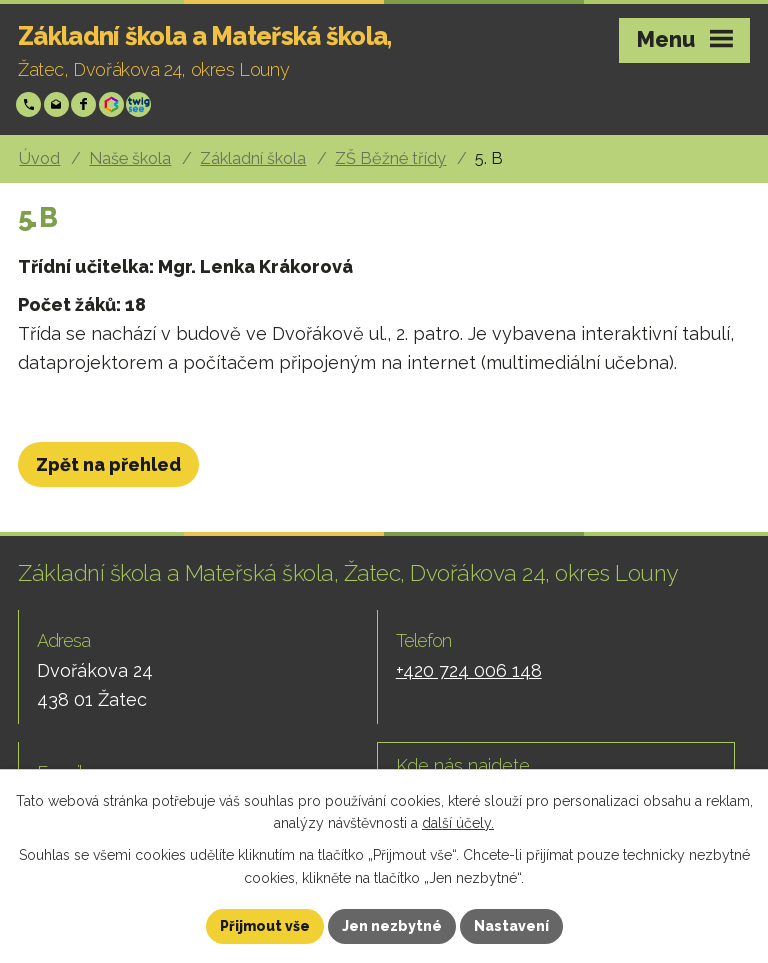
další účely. (458, 824)
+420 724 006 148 (30, 104)
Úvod (39, 158)
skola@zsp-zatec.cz (58, 104)
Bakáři (113, 104)
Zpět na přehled (108, 464)
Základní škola (253, 158)
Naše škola (130, 158)
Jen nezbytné (392, 926)
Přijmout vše (265, 926)
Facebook (85, 104)
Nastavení (511, 926)
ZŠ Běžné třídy (390, 158)
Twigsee (140, 104)
